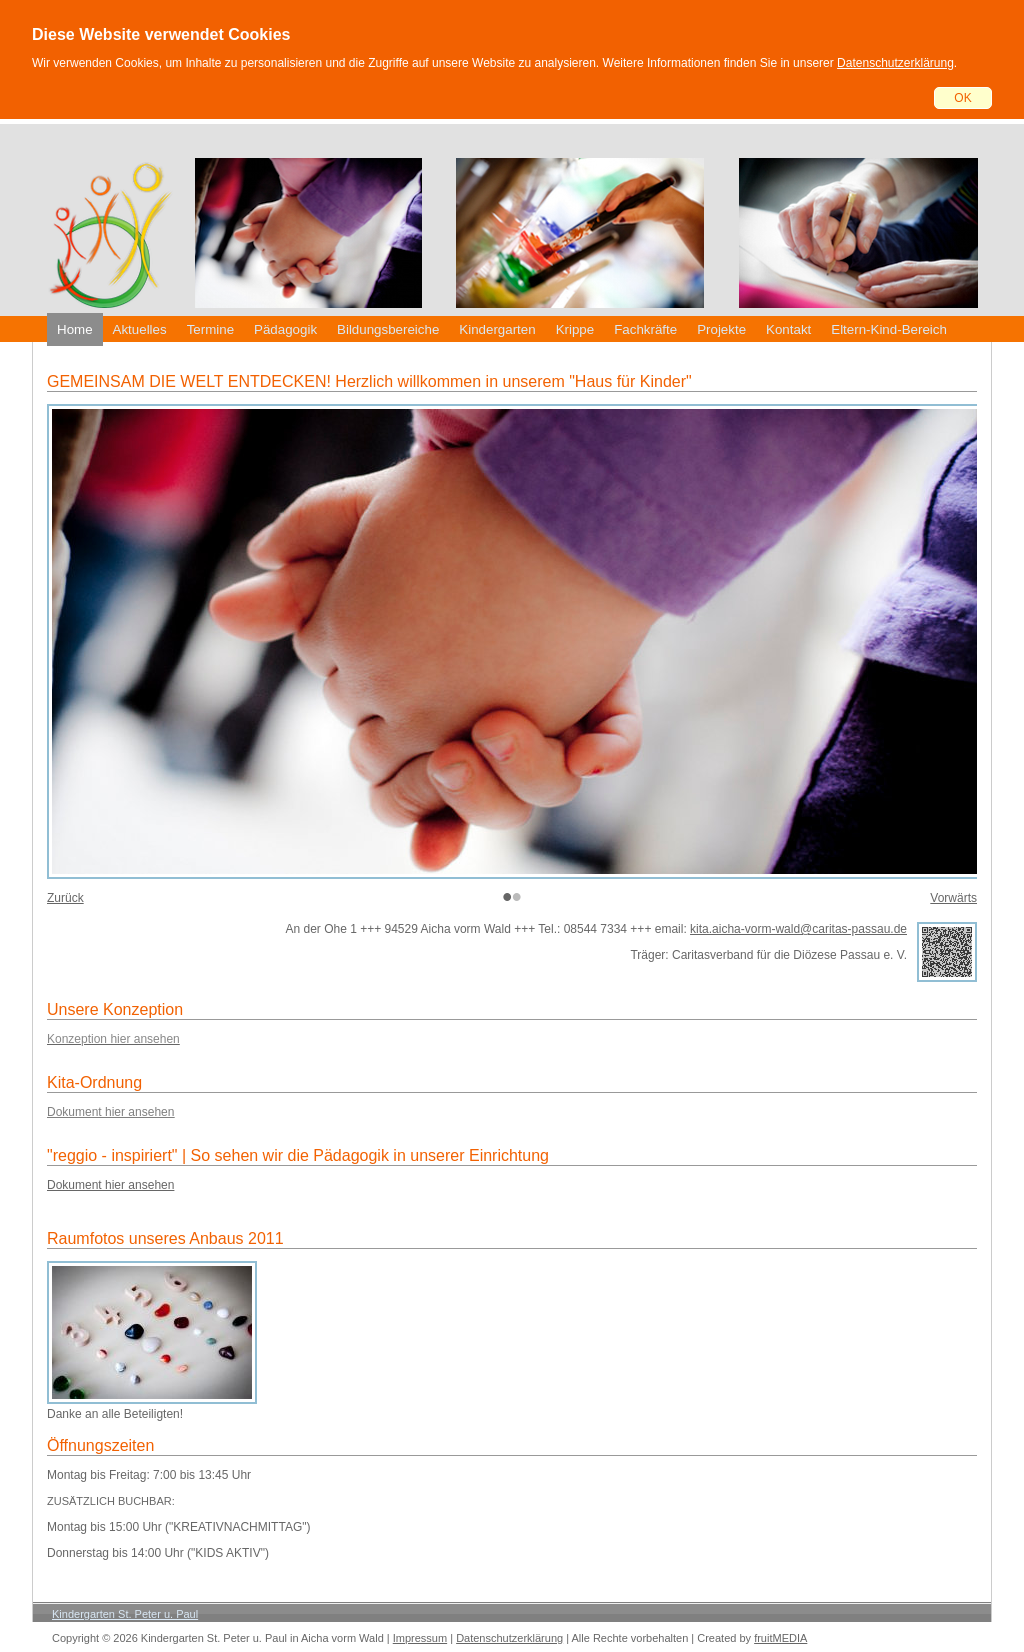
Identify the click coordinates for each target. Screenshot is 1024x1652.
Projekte (721, 329)
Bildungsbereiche (388, 329)
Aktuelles (140, 329)
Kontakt (788, 329)
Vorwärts (953, 898)
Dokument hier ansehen (110, 1185)
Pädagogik (285, 329)
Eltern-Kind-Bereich (889, 329)
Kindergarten (497, 329)
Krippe (575, 329)
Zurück (65, 898)
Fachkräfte (645, 329)
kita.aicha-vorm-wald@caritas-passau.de (798, 929)
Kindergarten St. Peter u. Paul (125, 1614)
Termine (210, 329)
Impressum (420, 1638)
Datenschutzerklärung (895, 63)
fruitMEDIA (780, 1638)
